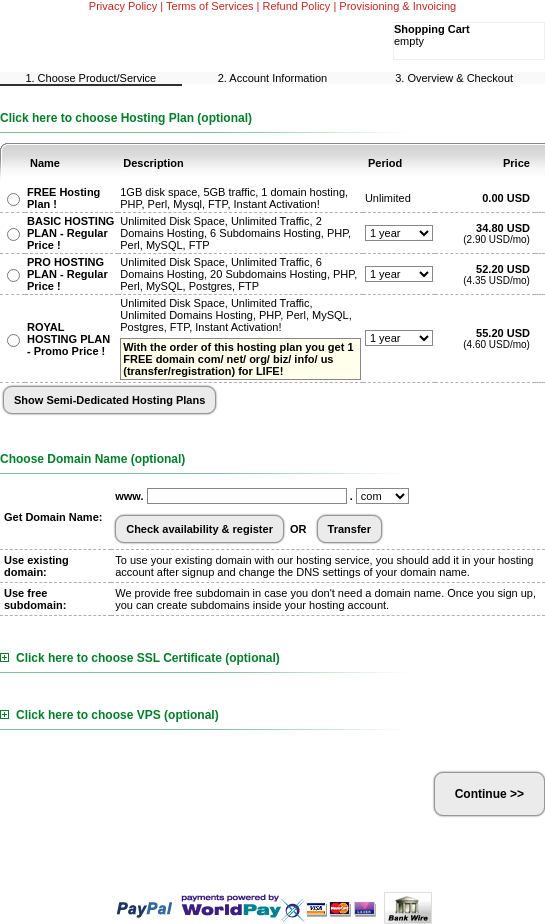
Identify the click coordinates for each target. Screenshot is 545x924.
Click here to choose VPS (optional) (109, 715)
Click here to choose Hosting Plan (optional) (126, 118)
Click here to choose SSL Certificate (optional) (140, 658)
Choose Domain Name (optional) (92, 459)
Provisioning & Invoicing (397, 6)
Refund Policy (297, 6)
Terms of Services (209, 6)
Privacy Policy (123, 6)
